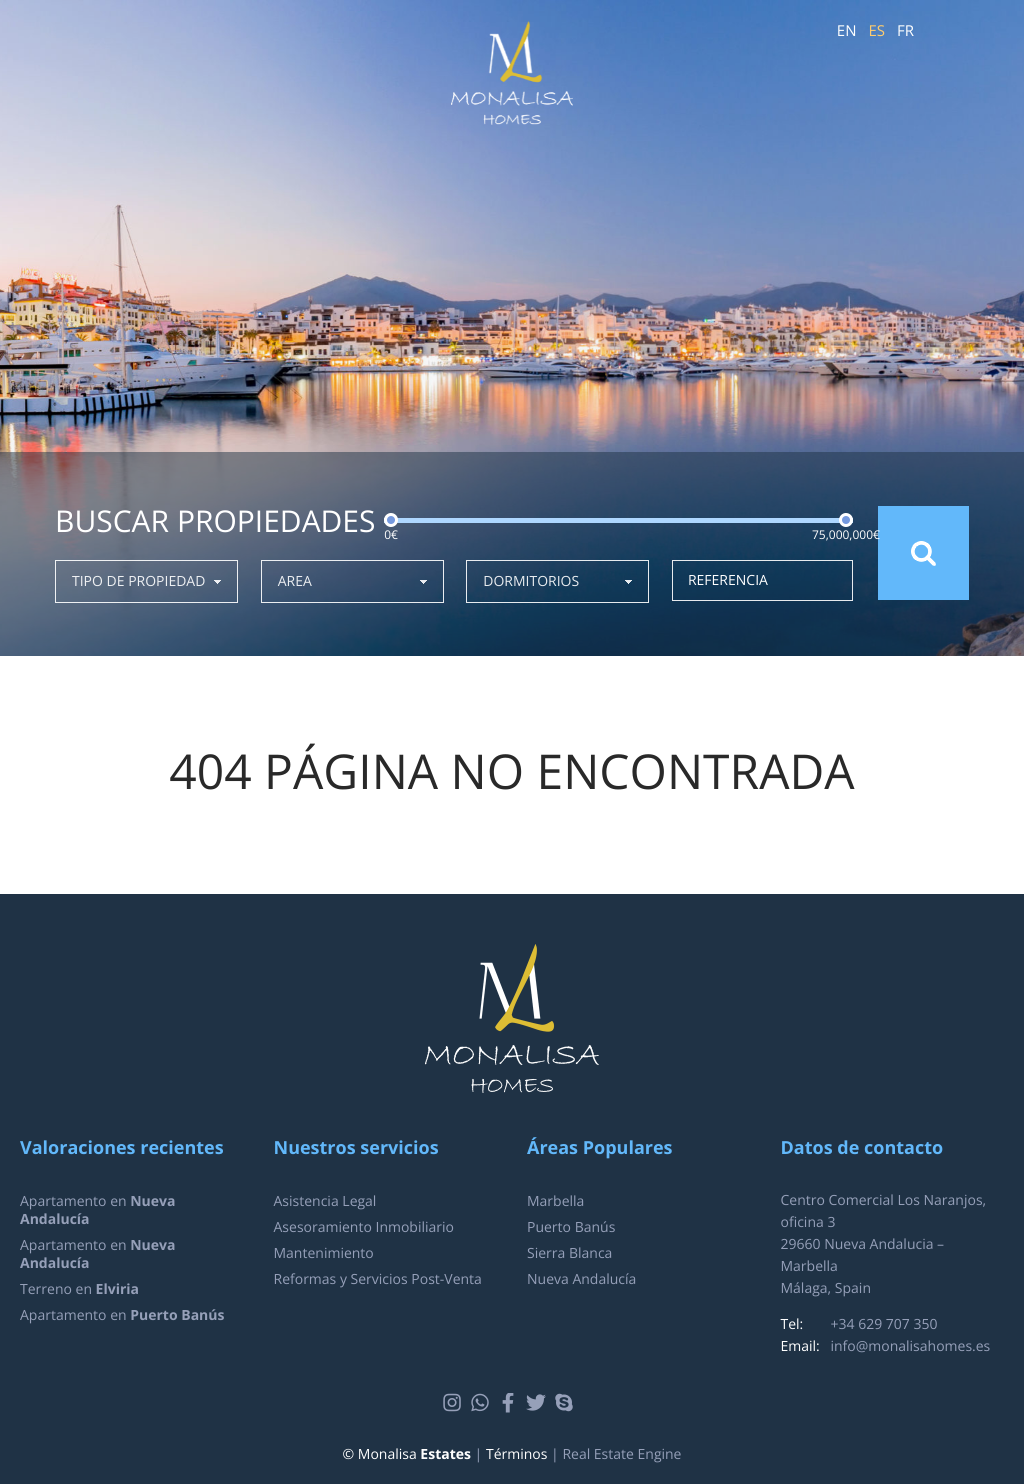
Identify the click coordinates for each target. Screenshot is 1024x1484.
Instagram (454, 1403)
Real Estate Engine (621, 1454)
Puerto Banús (571, 1227)
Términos (516, 1454)
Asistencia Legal (325, 1201)
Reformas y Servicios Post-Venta (378, 1279)
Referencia (728, 580)
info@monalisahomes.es (911, 1346)
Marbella (555, 1201)
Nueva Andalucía (581, 1279)
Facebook (510, 1403)
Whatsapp (482, 1403)
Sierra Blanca (569, 1253)
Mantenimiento (324, 1253)
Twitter (538, 1403)
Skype (566, 1403)
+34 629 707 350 (884, 1324)
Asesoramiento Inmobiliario (364, 1227)
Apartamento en (98, 1210)
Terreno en (79, 1289)
